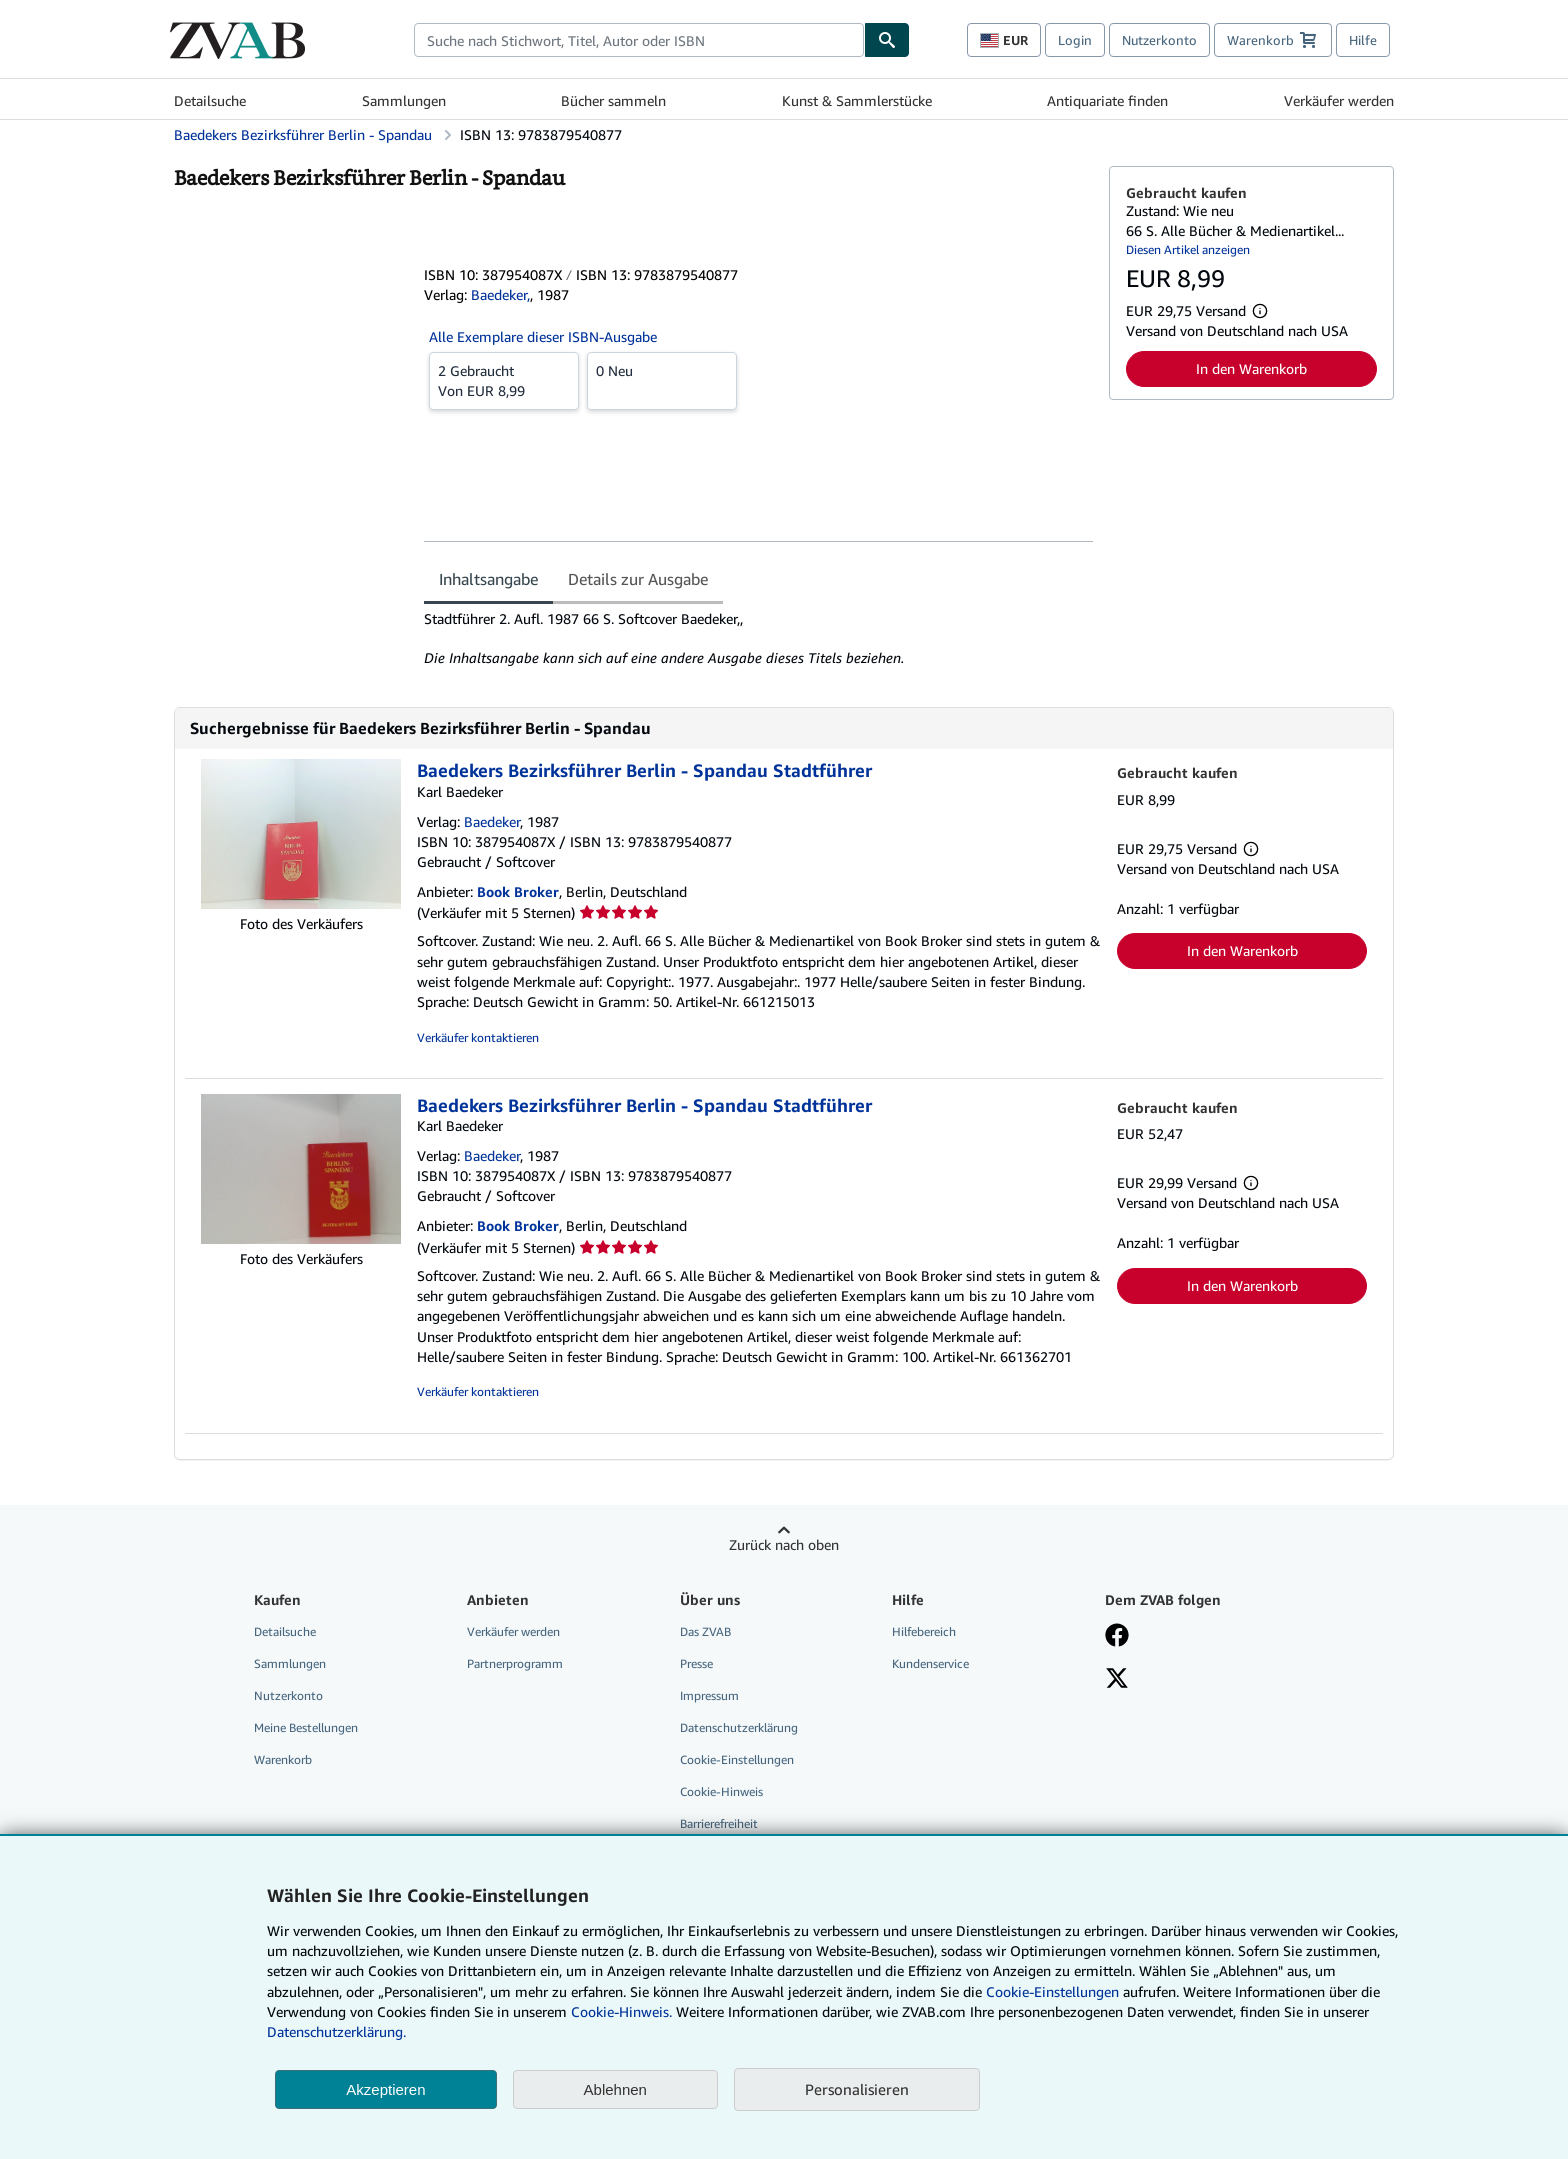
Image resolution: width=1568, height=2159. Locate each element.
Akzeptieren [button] (385, 2089)
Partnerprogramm (515, 1663)
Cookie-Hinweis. (621, 2011)
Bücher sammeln (613, 100)
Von (504, 380)
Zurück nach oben (784, 1544)
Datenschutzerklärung (739, 1727)
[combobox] (639, 40)
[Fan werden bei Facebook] (1117, 1637)
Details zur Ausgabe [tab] (638, 579)
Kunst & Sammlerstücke (857, 100)
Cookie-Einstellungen (1052, 1991)
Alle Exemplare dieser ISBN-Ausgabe (543, 336)
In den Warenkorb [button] (1251, 368)
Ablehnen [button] (615, 2089)
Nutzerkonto (1159, 40)
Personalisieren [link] (857, 2089)
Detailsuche (210, 100)
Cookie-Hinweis (721, 1791)
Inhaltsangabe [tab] (488, 579)
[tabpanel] (758, 639)
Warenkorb (283, 1759)
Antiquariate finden (1107, 100)
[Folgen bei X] (1117, 1680)
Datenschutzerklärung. (336, 2031)
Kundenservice (930, 1663)
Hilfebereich (924, 1631)
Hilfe (1363, 40)
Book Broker (518, 891)
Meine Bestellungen (306, 1727)
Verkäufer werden (1339, 100)
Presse (696, 1663)
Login (1075, 40)
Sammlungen (404, 100)
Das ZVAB (705, 1631)
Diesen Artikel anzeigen (1188, 249)
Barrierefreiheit (719, 1823)
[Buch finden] (887, 40)
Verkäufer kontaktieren (478, 1037)
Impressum (709, 1695)
